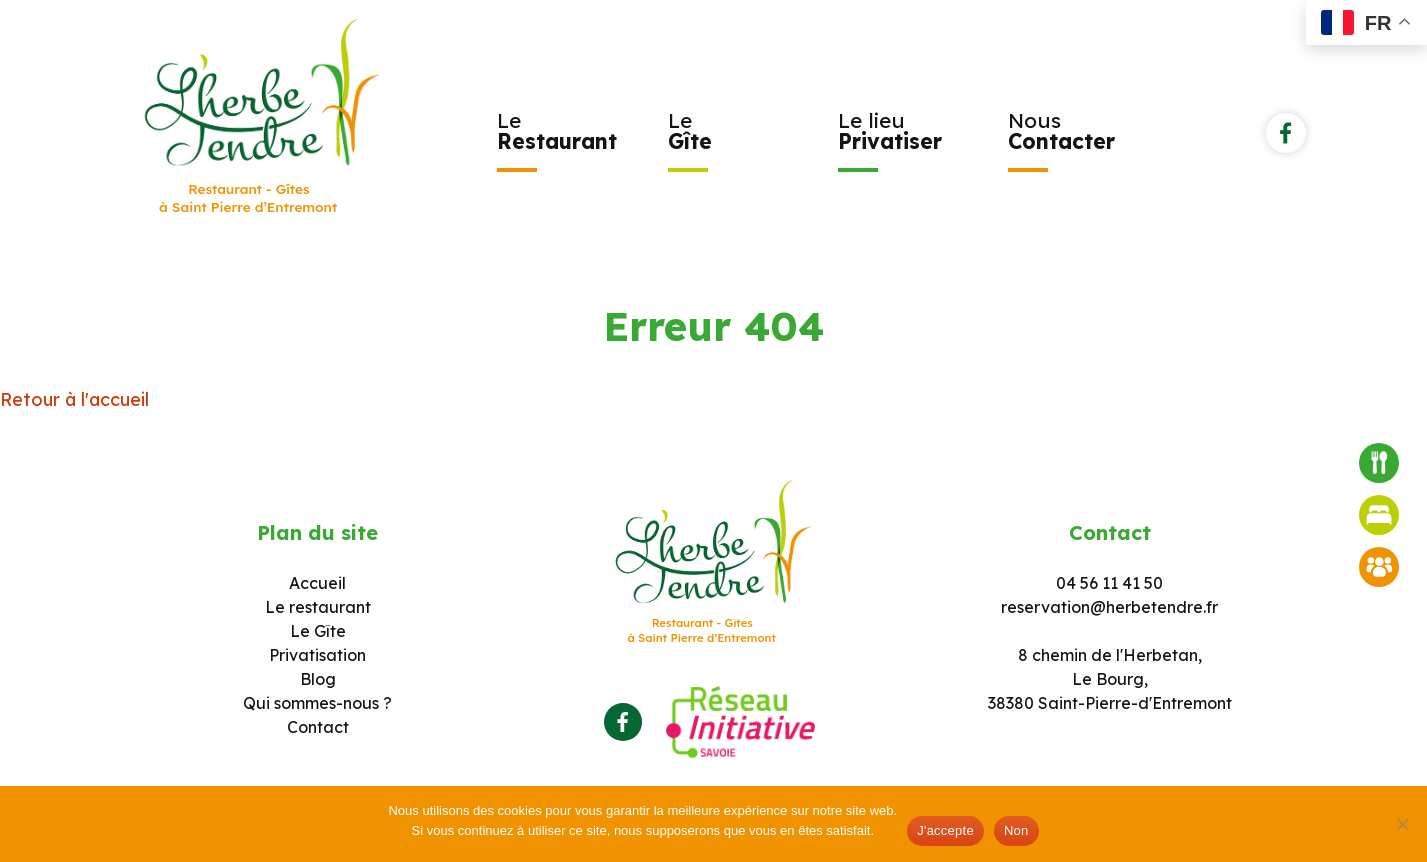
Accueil (317, 583)
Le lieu (890, 130)
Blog (318, 679)
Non (1016, 830)
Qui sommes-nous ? (317, 703)
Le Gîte (318, 631)
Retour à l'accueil (74, 399)
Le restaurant (318, 607)
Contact (318, 727)
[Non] (1402, 824)
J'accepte (945, 830)
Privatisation (317, 655)
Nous (1061, 130)
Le (557, 130)
